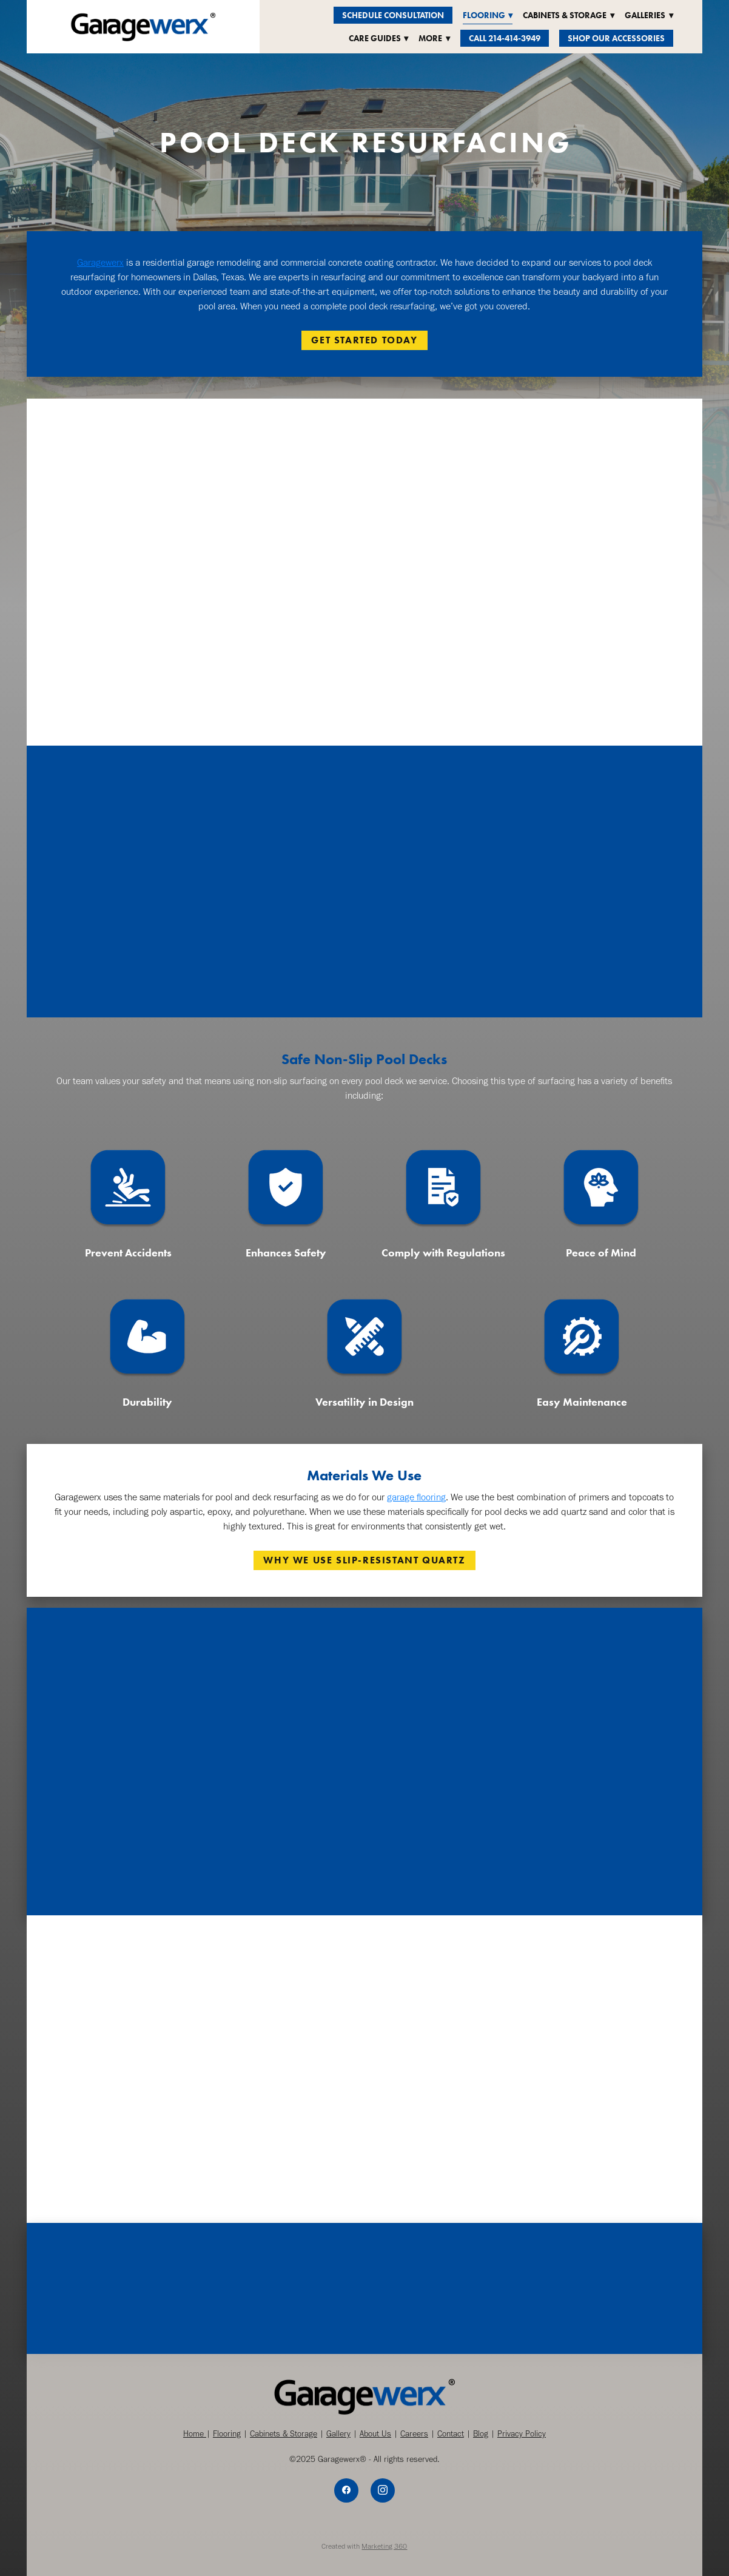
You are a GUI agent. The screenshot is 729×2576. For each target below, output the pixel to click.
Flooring (227, 2434)
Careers (414, 2434)
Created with (364, 2546)
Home (194, 2434)
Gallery (338, 2434)
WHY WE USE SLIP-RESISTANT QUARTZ (364, 1560)
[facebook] (346, 2490)
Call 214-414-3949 (504, 38)
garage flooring (416, 1497)
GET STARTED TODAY (364, 340)
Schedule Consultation (393, 15)
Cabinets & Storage (283, 2434)
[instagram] (383, 2490)
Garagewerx (100, 262)
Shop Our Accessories (616, 38)
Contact (450, 2434)
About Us (375, 2434)
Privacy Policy (521, 2434)
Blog (480, 2434)
